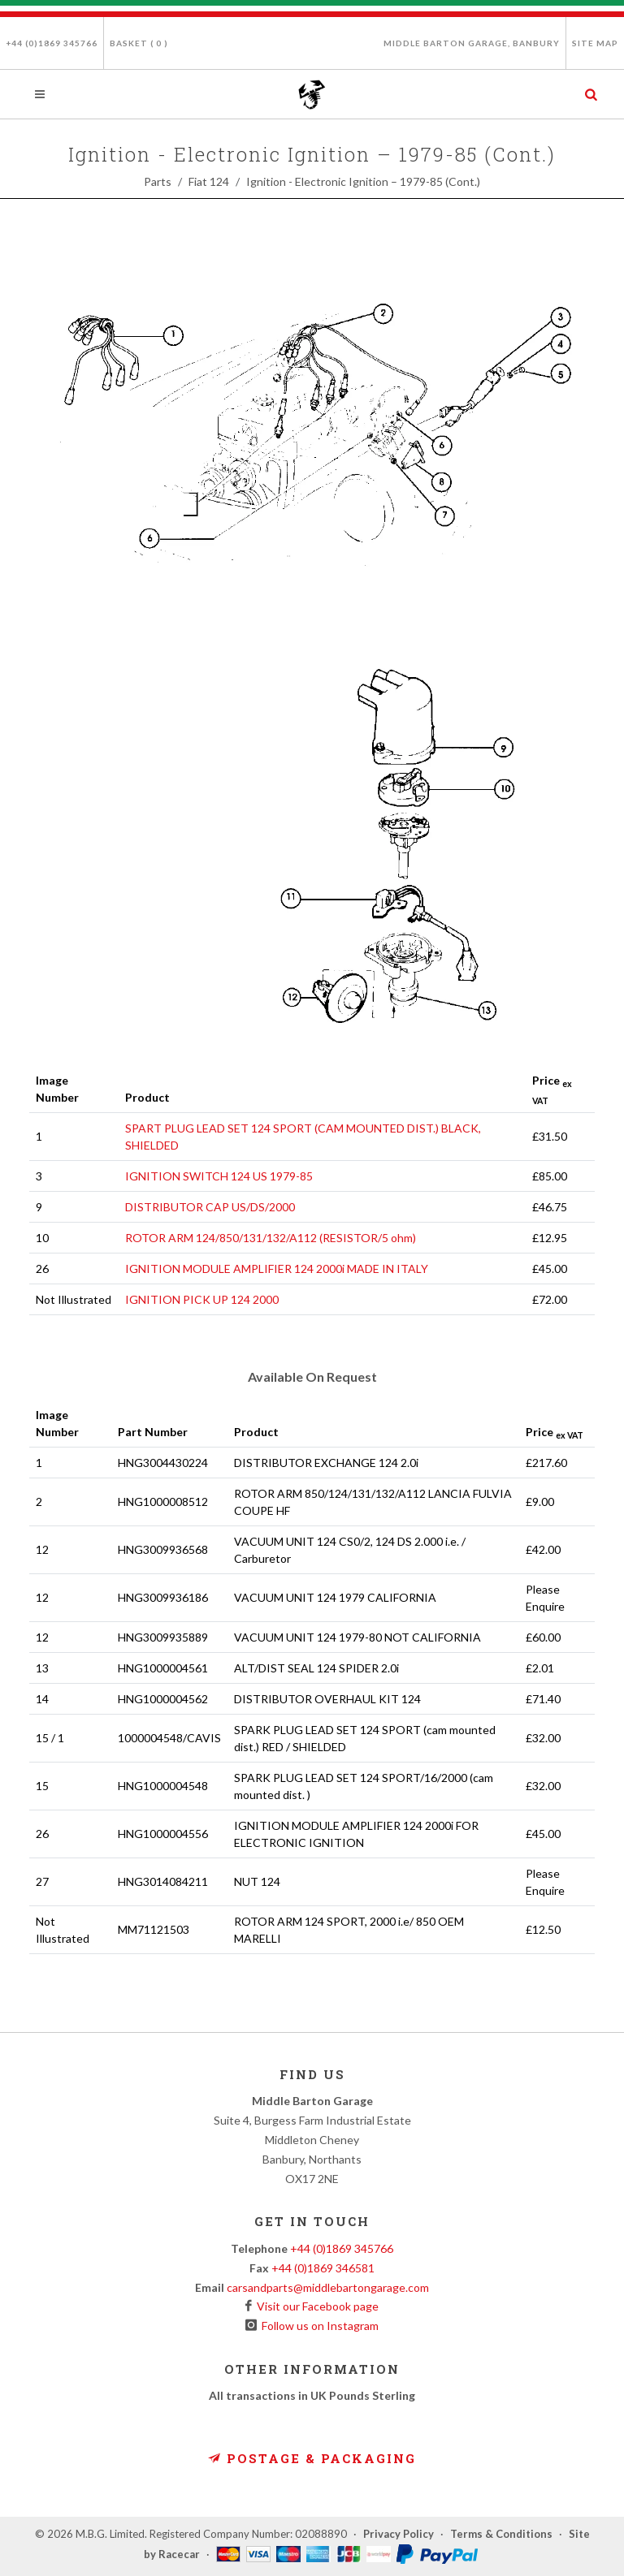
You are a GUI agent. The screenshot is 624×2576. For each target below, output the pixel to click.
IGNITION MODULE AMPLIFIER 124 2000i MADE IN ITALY (276, 1268)
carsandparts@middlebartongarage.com (328, 2287)
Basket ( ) (139, 43)
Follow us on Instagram (318, 2325)
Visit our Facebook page (315, 2306)
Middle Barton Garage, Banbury (472, 43)
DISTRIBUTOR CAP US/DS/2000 (210, 1207)
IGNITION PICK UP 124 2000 (202, 1299)
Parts (157, 181)
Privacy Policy (398, 2533)
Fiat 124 (208, 181)
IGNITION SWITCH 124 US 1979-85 (219, 1176)
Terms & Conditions (501, 2533)
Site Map (595, 43)
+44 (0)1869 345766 (52, 43)
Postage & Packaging (312, 2458)
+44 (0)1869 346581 (323, 2268)
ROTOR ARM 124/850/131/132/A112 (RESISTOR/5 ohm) (270, 1238)
